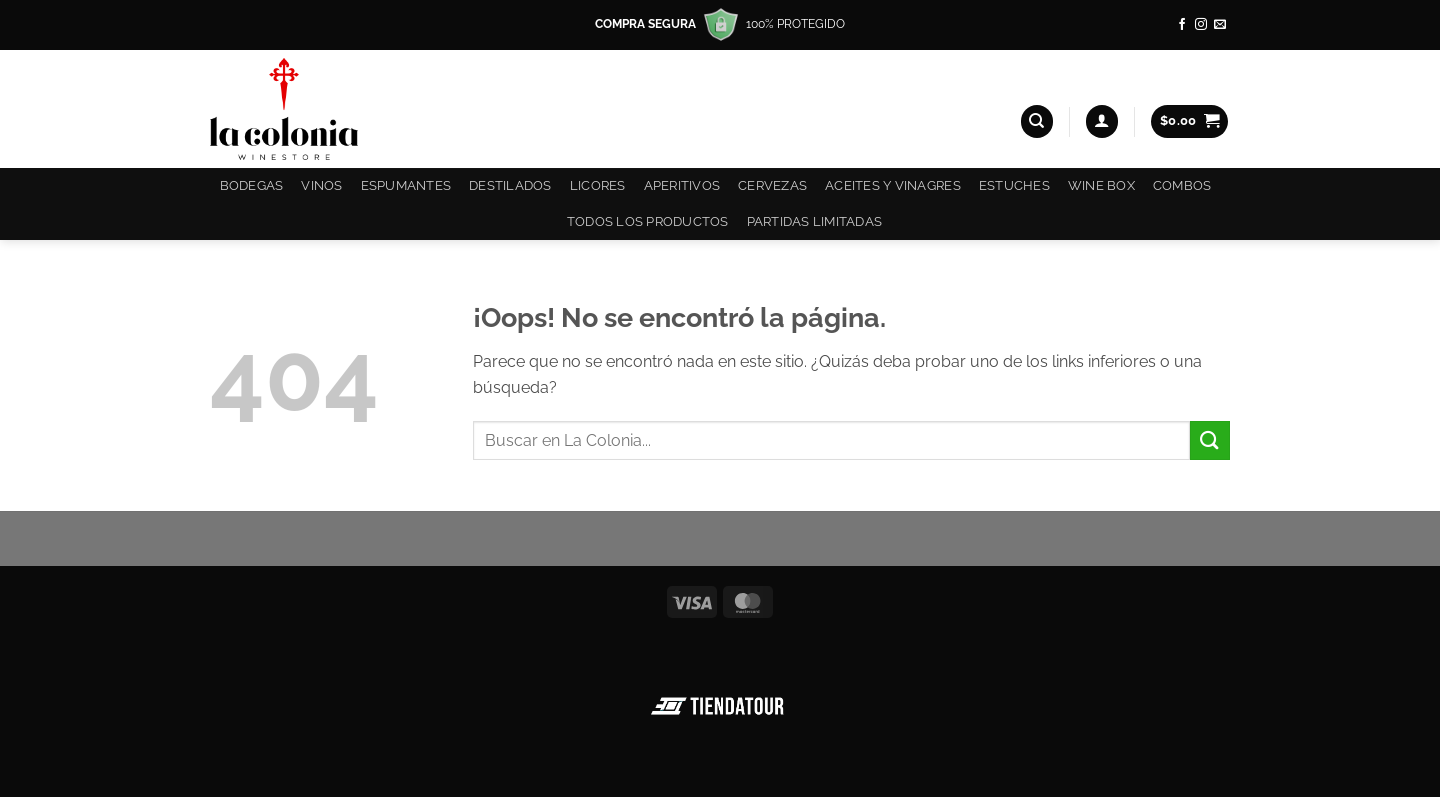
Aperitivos (682, 185)
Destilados (510, 185)
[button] (1102, 121)
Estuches (1014, 185)
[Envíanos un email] (1220, 25)
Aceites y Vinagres (893, 185)
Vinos (321, 185)
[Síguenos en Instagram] (1201, 25)
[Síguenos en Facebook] (1182, 25)
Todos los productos (648, 221)
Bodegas (252, 185)
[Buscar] (1037, 121)
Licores (598, 185)
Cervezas (772, 185)
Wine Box (1101, 185)
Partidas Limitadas (815, 221)
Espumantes (406, 185)
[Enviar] (1210, 440)
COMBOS (1182, 185)
